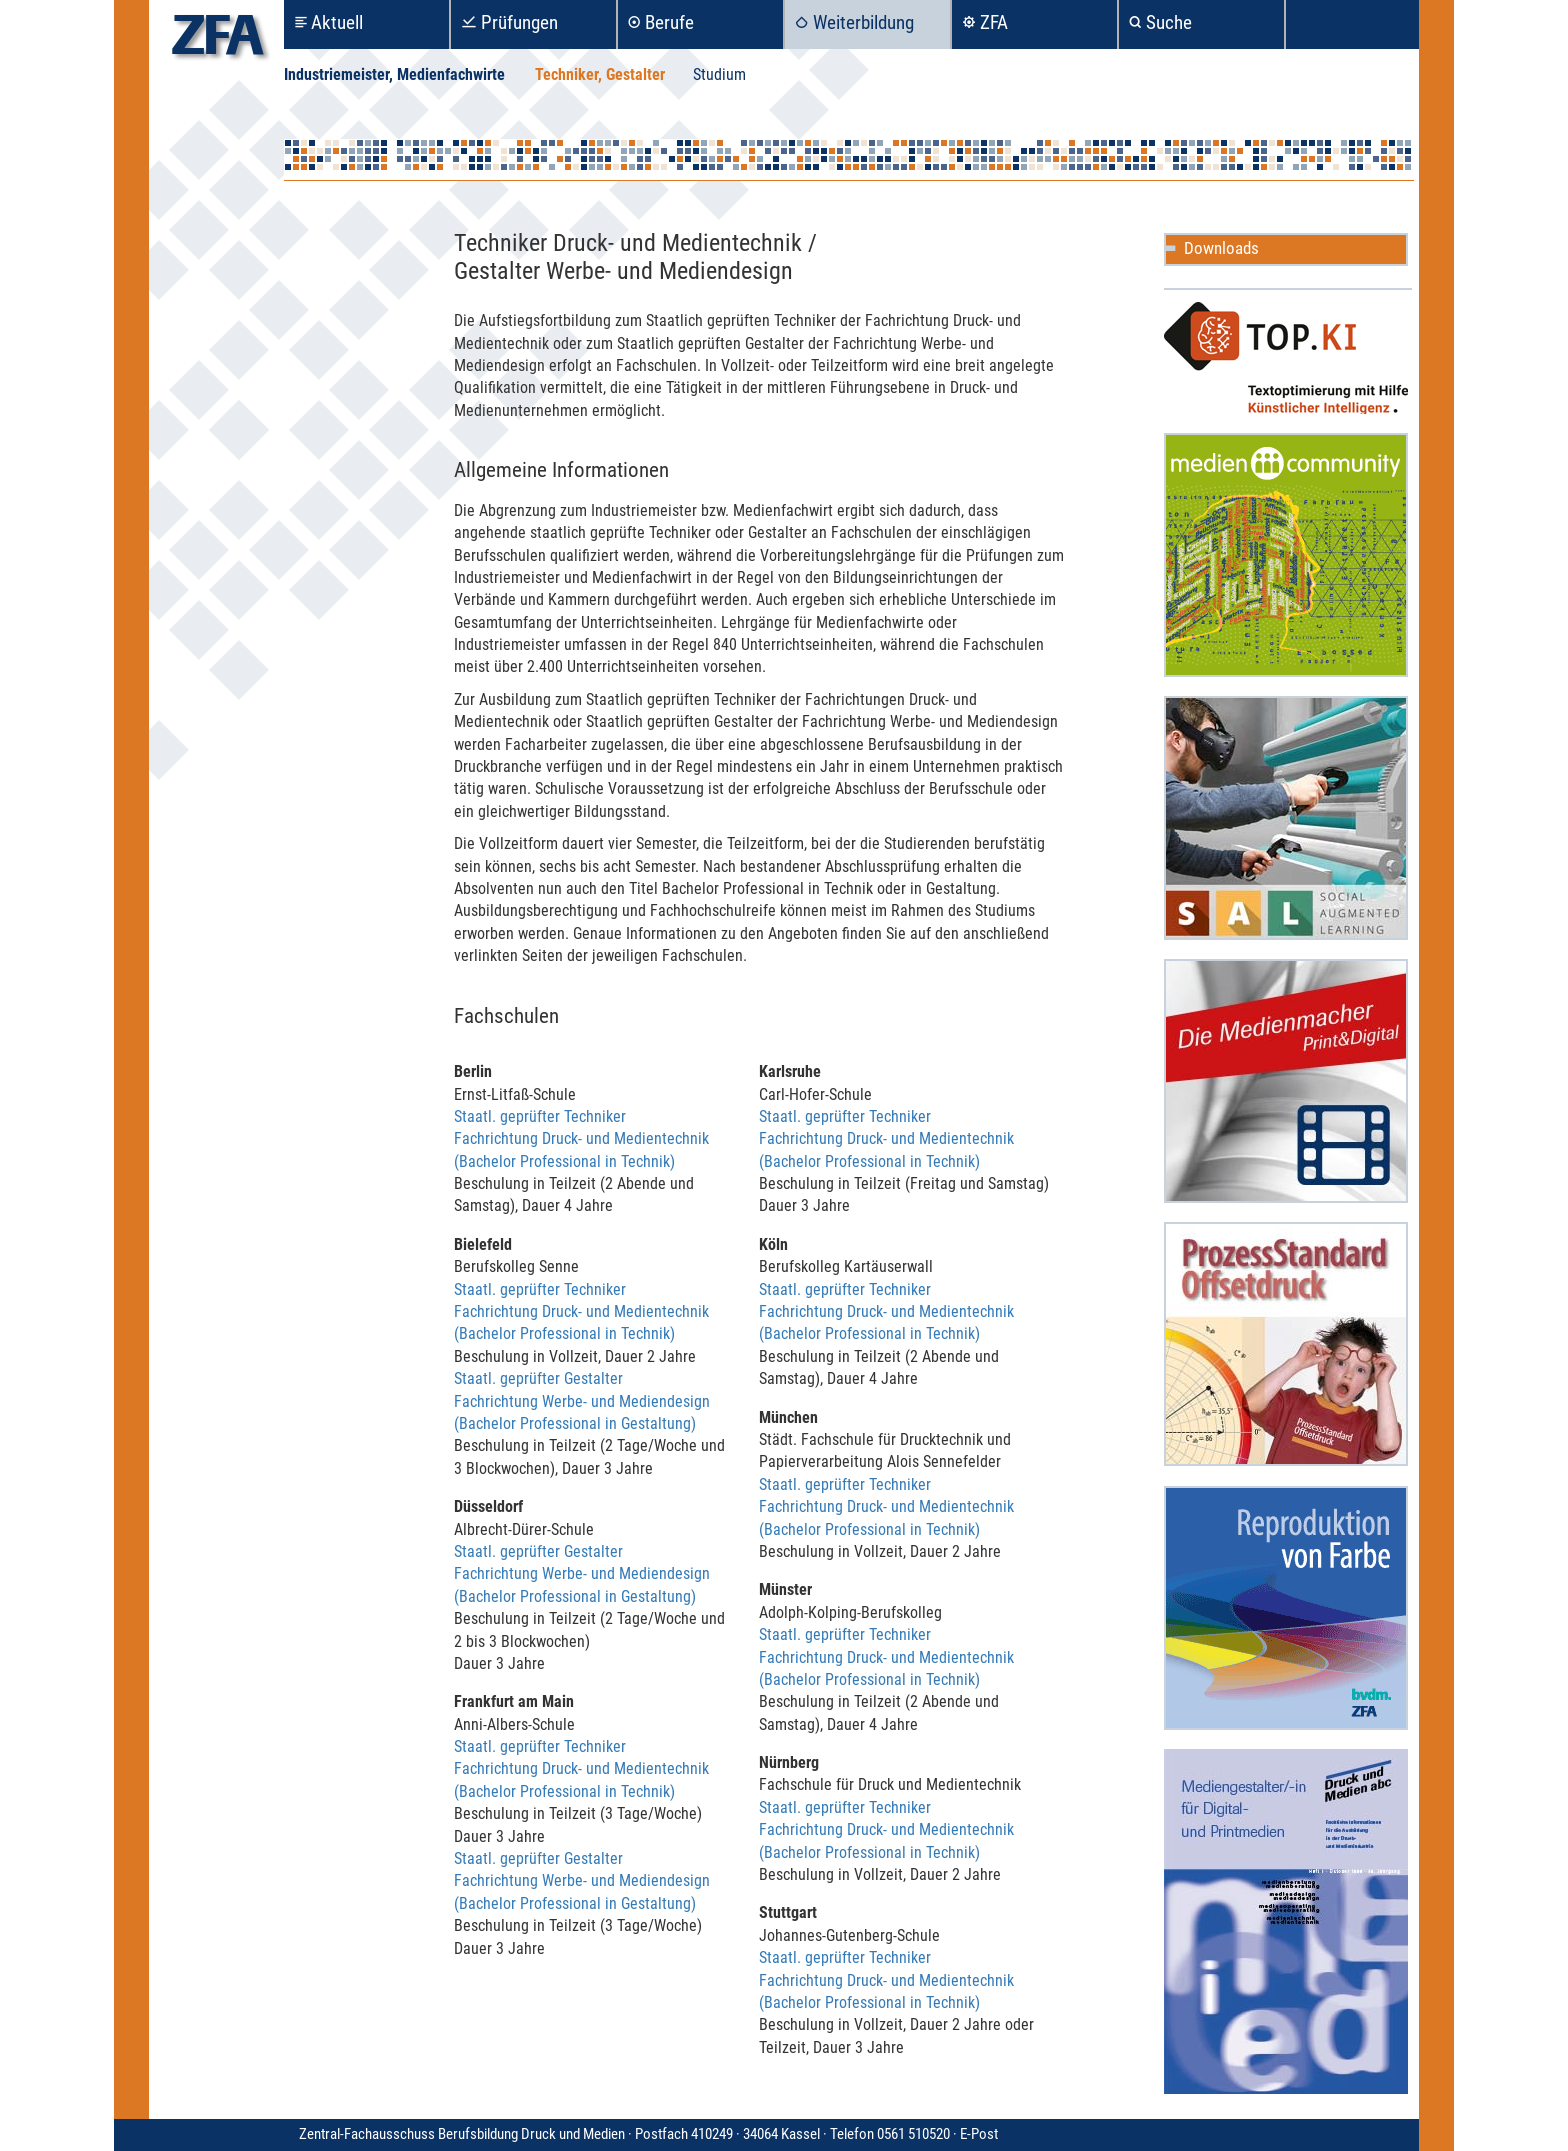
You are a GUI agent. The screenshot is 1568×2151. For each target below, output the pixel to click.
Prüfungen (519, 22)
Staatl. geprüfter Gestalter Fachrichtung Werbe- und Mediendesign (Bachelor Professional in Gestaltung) (582, 1401)
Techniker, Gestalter (600, 74)
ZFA (994, 22)
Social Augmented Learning (1286, 818)
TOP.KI (1286, 358)
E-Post (979, 2134)
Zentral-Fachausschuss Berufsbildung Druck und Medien (629, 2134)
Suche (1169, 22)
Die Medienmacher (1286, 1081)
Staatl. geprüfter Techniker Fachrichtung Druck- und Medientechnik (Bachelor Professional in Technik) (581, 1139)
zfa (218, 40)
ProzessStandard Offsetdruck (1286, 1344)
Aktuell (337, 22)
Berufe (669, 22)
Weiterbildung (863, 22)
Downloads (1221, 248)
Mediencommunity (1286, 555)
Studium (719, 74)
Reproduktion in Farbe (1286, 1608)
